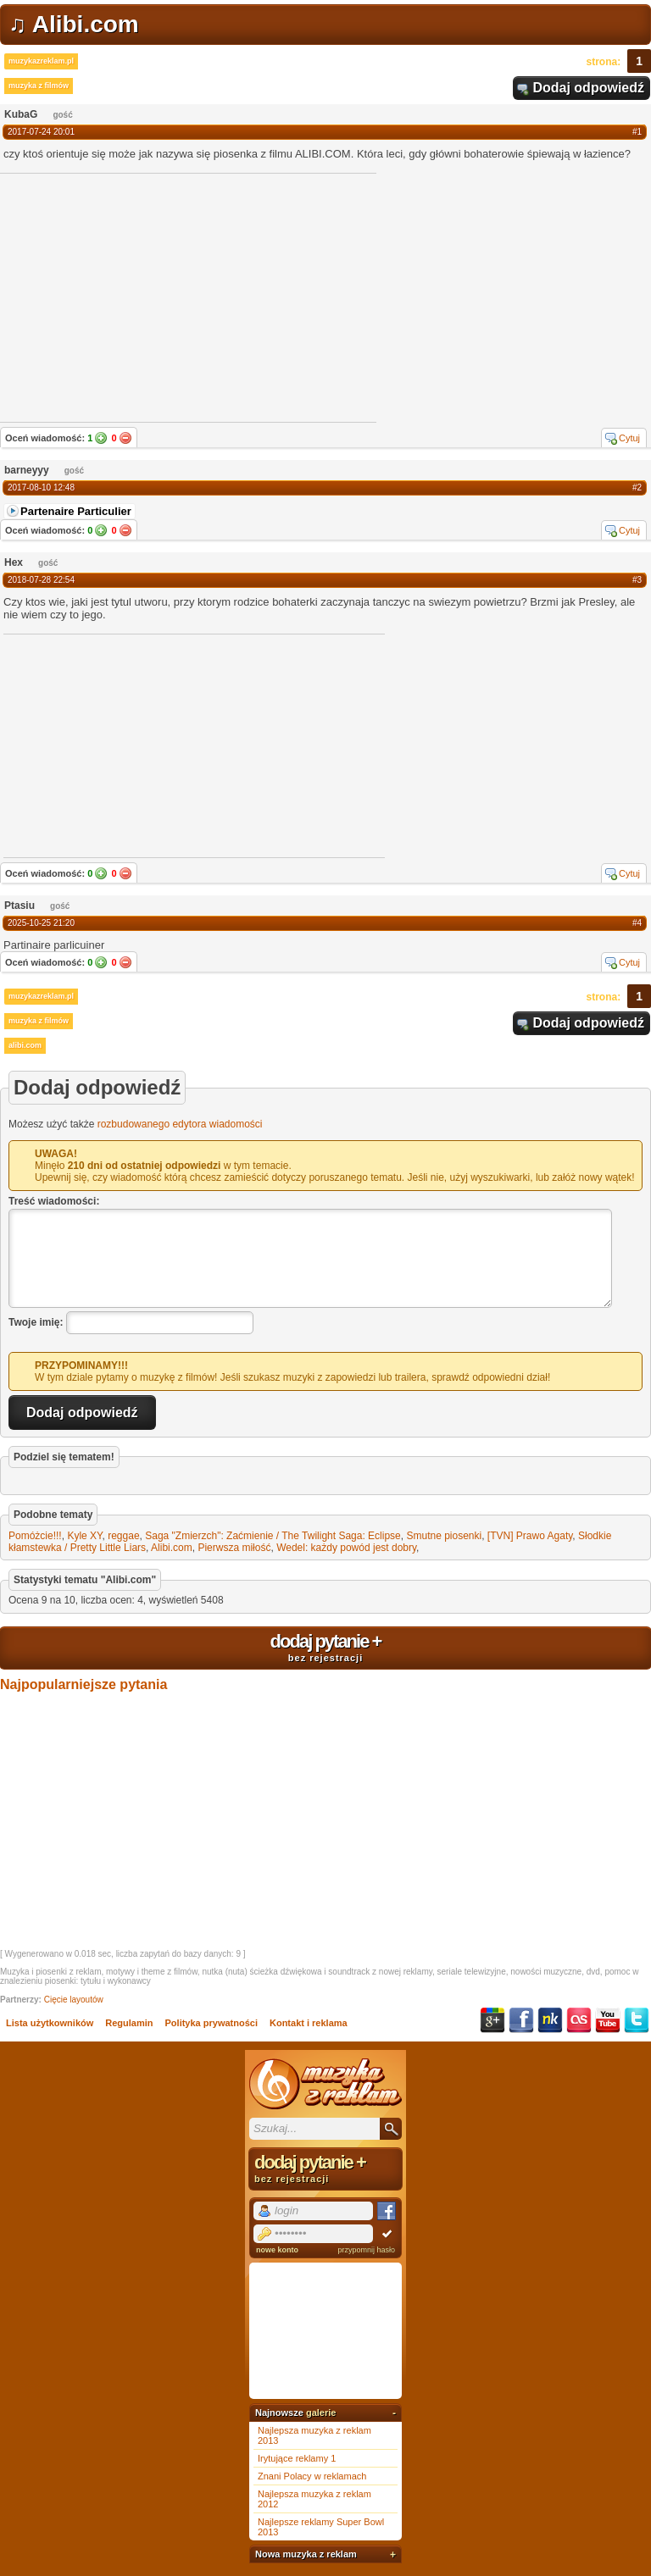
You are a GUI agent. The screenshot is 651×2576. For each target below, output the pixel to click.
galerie (321, 2412)
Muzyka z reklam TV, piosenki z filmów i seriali (325, 2083)
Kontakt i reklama (309, 2023)
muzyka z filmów (38, 85)
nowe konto (277, 2250)
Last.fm (579, 2020)
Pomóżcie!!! (35, 1536)
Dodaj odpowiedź (588, 87)
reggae (123, 1536)
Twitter (636, 2020)
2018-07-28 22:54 (41, 579)
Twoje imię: (35, 1322)
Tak (101, 438)
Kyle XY (84, 1536)
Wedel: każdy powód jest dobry (346, 1548)
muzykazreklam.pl (41, 61)
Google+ (492, 2020)
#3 (637, 579)
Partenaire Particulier (75, 511)
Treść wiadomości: (53, 1201)
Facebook (521, 2020)
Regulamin (129, 2023)
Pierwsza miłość (234, 1548)
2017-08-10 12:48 (41, 487)
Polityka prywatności (211, 2023)
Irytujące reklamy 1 (297, 2458)
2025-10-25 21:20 (41, 923)
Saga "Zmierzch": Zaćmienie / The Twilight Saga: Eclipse (273, 1536)
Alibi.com (171, 1548)
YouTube (607, 2020)
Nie (125, 438)
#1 (637, 131)
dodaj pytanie (325, 1647)
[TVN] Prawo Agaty (529, 1536)
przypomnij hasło (366, 2250)
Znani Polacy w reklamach (312, 2476)
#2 (637, 487)
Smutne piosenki (443, 1536)
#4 (637, 923)
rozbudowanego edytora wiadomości (180, 1124)
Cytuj (629, 438)
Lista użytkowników (49, 2023)
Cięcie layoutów (73, 1999)
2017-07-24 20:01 (41, 131)
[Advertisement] (130, 744)
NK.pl (550, 2020)
